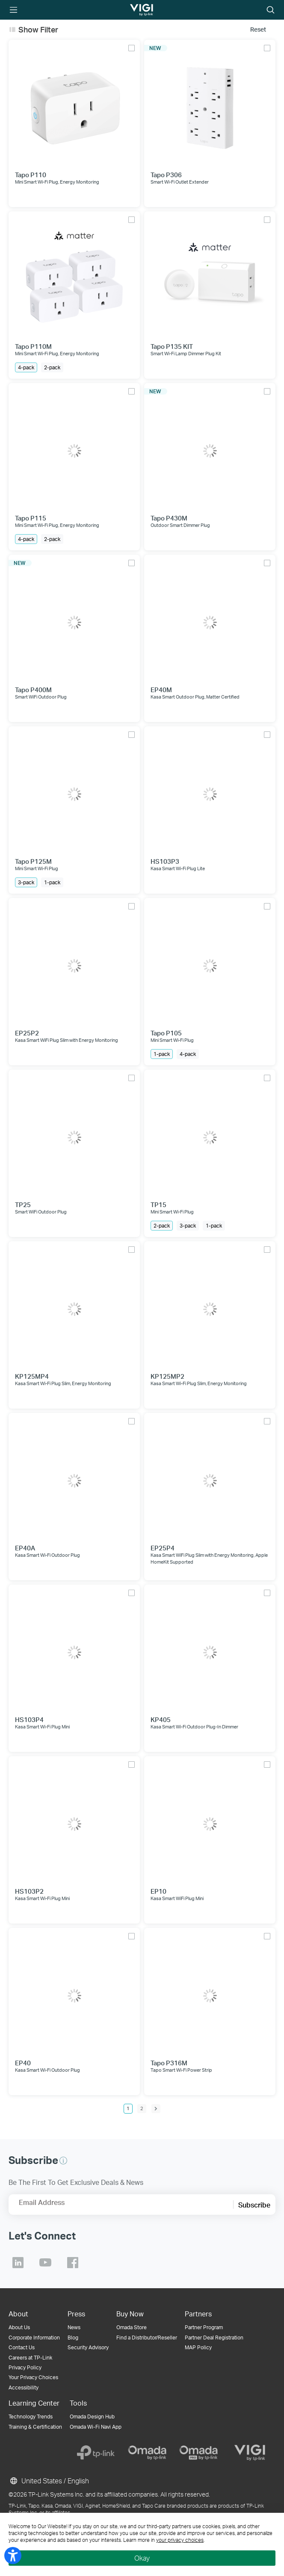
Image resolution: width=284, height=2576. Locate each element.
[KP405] (210, 1650)
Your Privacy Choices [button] (33, 2377)
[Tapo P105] (210, 963)
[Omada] (147, 2452)
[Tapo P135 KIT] (210, 276)
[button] (63, 2160)
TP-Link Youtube (45, 2262)
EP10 (158, 1891)
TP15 (158, 1205)
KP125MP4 (32, 1376)
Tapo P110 (30, 175)
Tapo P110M (33, 346)
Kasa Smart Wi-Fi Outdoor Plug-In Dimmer (194, 1727)
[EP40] (74, 1993)
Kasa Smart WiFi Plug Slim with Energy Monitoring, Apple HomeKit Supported (209, 1558)
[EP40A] (74, 1478)
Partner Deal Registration (214, 2337)
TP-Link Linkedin (18, 2262)
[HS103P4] (74, 1650)
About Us (19, 2327)
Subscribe (254, 2204)
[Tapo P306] (210, 105)
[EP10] (210, 1821)
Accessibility (23, 2387)
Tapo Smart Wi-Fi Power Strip (181, 2070)
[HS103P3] (210, 791)
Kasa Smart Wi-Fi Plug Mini (42, 1727)
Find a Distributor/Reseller (146, 2337)
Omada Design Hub (92, 2416)
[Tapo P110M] (74, 276)
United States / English (49, 2481)
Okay (142, 2557)
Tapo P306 (166, 175)
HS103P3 (165, 861)
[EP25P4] (210, 1478)
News (74, 2327)
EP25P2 (27, 1033)
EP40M (161, 690)
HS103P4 (29, 1720)
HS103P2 (29, 1891)
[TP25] (74, 1135)
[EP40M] (210, 620)
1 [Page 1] (128, 2108)
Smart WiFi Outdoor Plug (41, 697)
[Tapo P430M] (210, 448)
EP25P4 (163, 1548)
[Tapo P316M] (210, 1993)
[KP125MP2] (210, 1306)
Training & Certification (35, 2427)
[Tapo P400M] (74, 620)
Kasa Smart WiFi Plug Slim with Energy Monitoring (66, 1040)
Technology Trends (31, 2416)
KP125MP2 (167, 1376)
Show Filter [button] (38, 29)
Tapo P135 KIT (172, 346)
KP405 (161, 1720)
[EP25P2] (74, 963)
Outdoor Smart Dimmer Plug (180, 525)
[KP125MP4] (74, 1306)
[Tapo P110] (74, 105)
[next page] (155, 2108)
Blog (73, 2337)
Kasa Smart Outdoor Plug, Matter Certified (195, 697)
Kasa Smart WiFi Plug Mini (177, 1898)
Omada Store (131, 2327)
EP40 (23, 2063)
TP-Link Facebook (72, 2262)
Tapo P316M (169, 2063)
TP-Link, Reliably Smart (134, 10)
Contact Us (22, 2347)
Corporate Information (34, 2337)
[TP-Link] (95, 2452)
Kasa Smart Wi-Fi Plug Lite (178, 868)
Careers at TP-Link (30, 2357)
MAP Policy (198, 2347)
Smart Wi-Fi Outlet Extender (180, 182)
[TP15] (210, 1135)
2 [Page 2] (141, 2108)
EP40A (25, 1548)
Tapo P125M (33, 861)
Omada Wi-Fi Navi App (95, 2427)
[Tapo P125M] (74, 791)
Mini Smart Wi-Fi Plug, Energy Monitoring (57, 182)
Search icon (270, 10)
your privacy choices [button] (180, 2540)
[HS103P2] (74, 1821)
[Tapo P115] (74, 448)
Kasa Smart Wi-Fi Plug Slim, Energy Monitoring (63, 1383)
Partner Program (204, 2327)
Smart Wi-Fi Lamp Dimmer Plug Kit (186, 354)
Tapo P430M (169, 518)
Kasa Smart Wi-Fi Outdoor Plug (47, 1555)
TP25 (23, 1205)
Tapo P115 (30, 518)
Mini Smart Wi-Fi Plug (36, 868)
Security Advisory (88, 2347)
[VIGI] (249, 2452)
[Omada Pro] (198, 2452)
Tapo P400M (33, 690)
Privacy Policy (25, 2367)
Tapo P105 (166, 1033)
